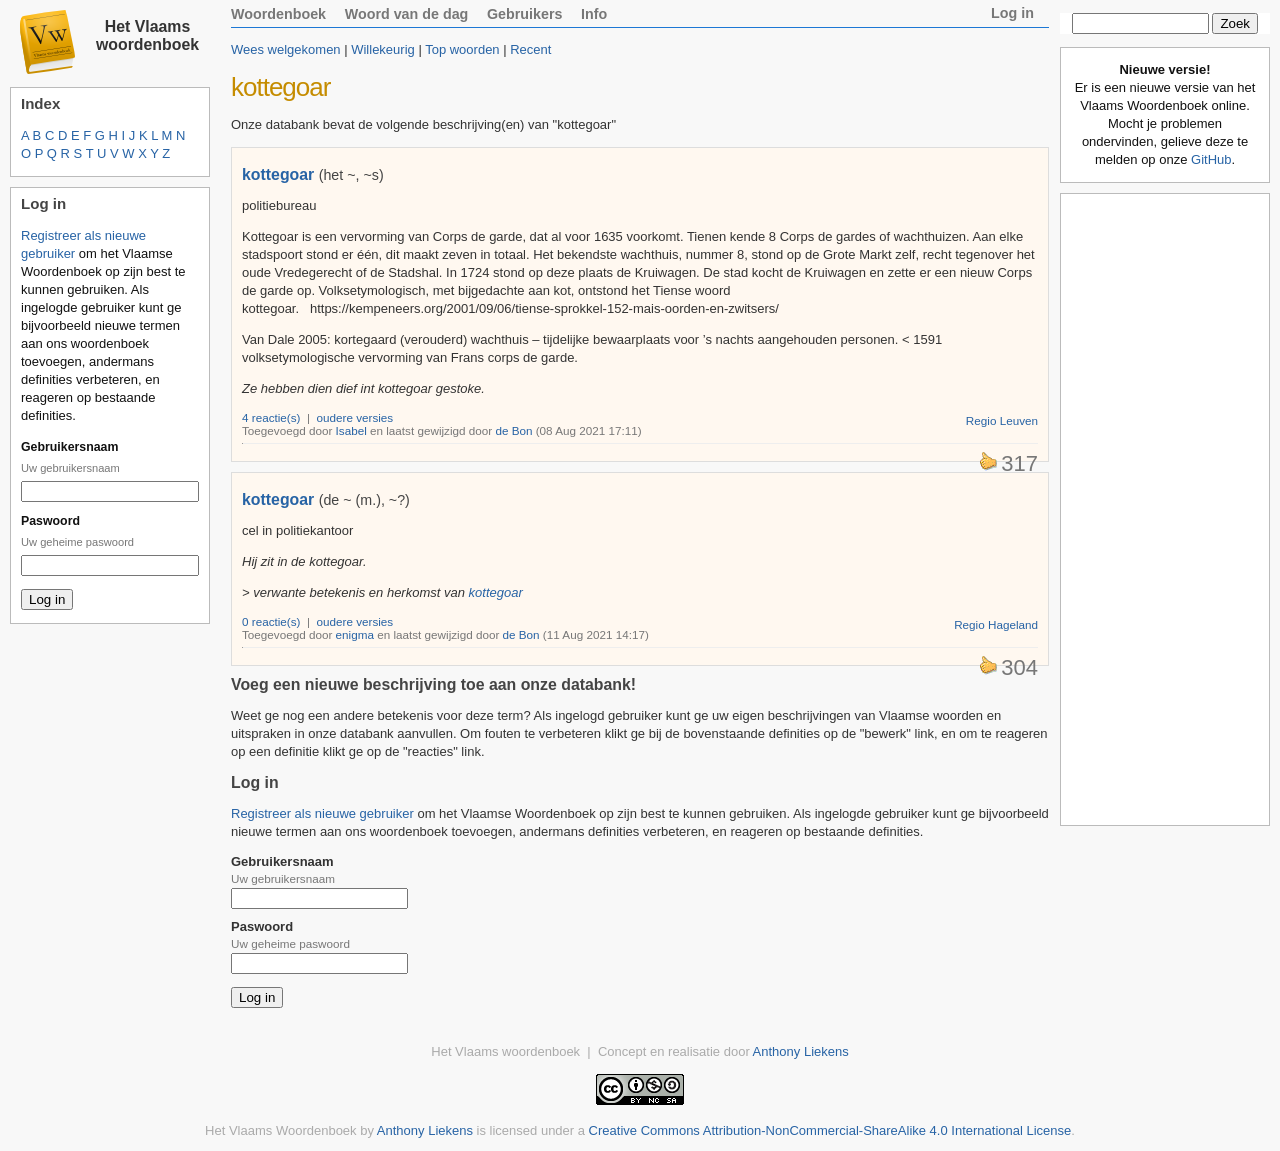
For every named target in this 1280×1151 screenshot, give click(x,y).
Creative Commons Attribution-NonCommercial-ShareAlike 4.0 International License (830, 1130)
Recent (530, 49)
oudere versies (355, 417)
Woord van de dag (407, 14)
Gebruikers (525, 14)
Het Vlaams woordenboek (147, 35)
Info (594, 14)
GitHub (1211, 159)
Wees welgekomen (286, 49)
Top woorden (462, 49)
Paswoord (50, 521)
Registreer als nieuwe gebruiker (322, 813)
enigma (355, 634)
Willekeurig (383, 49)
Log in (1012, 13)
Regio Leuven (1002, 420)
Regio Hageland (996, 624)
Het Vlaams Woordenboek (281, 1130)
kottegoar (278, 174)
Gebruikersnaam (69, 447)
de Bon (513, 430)
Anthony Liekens (801, 1051)
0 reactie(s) (271, 621)
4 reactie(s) (271, 417)
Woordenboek (278, 14)
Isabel (351, 430)
